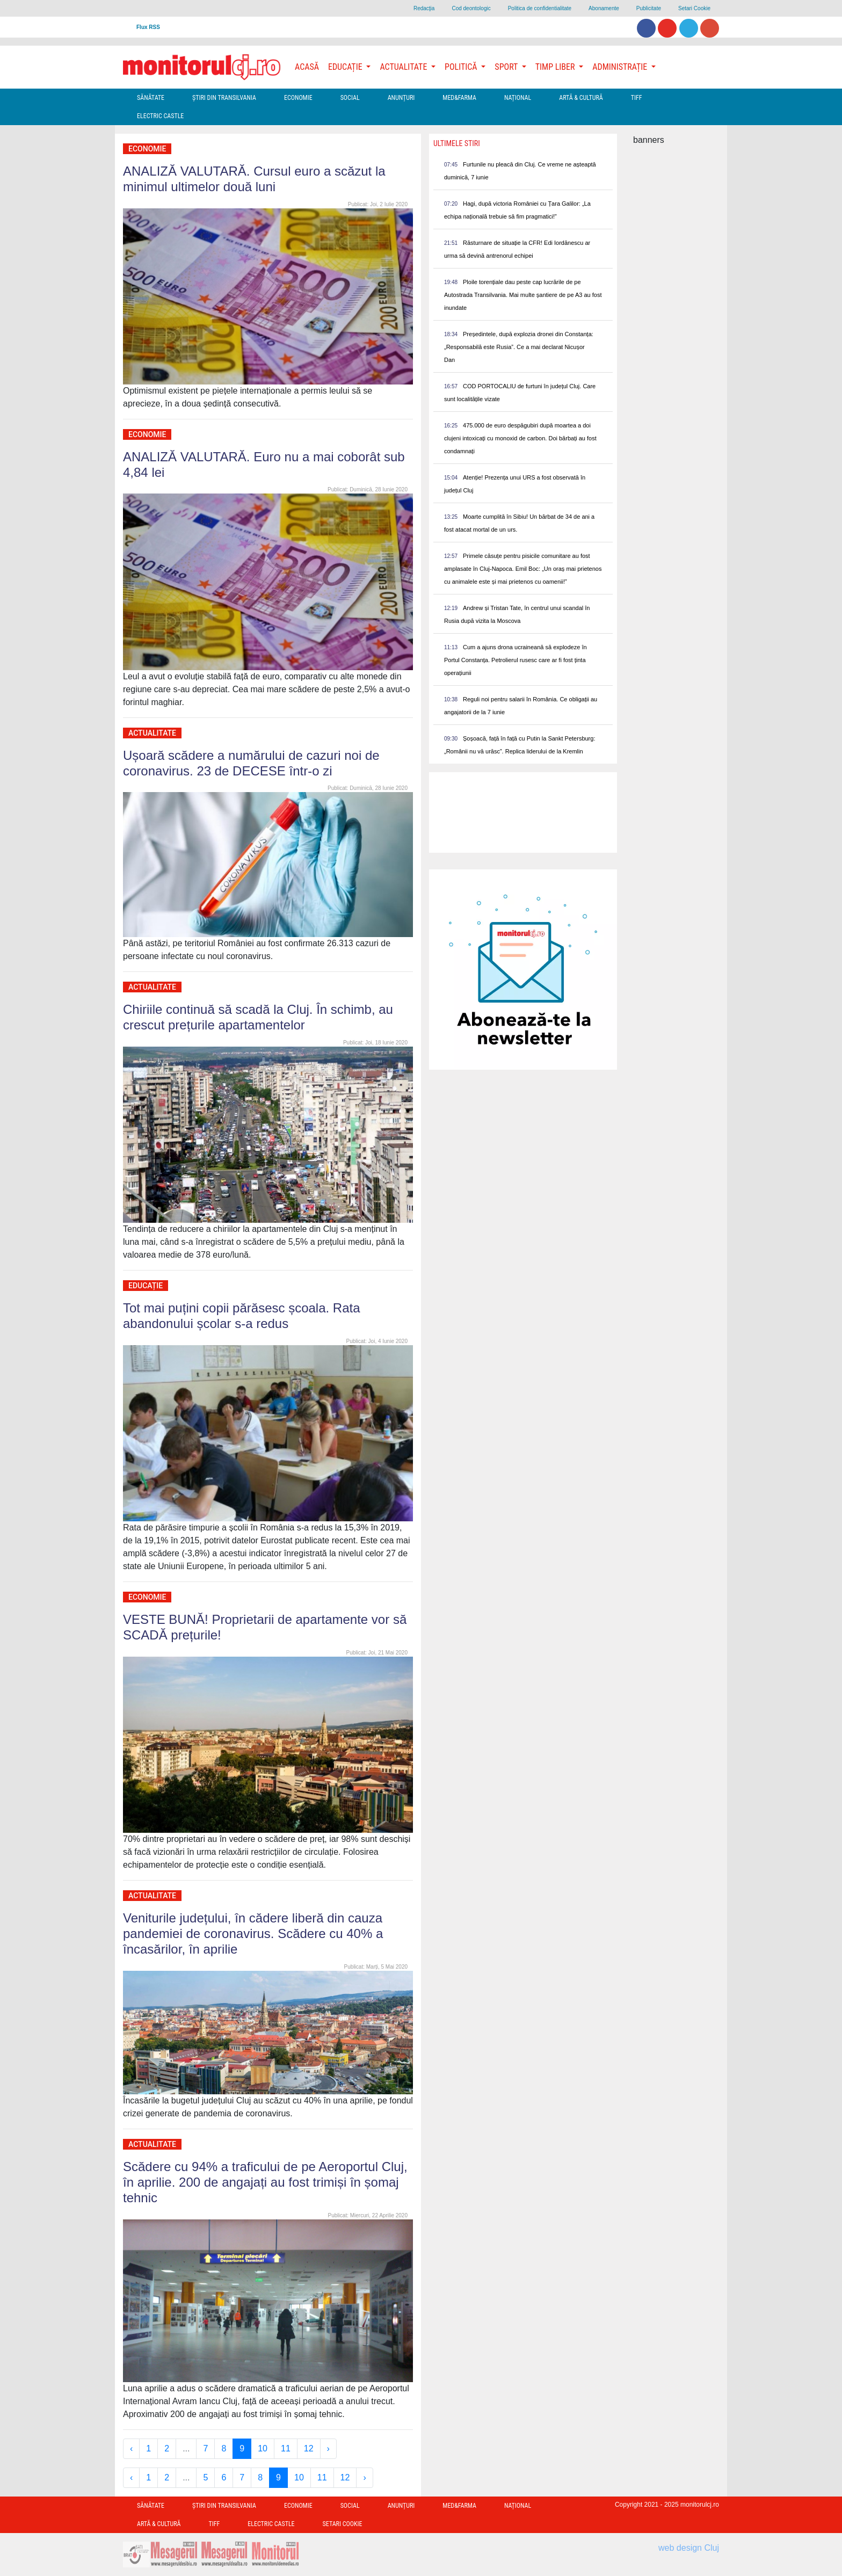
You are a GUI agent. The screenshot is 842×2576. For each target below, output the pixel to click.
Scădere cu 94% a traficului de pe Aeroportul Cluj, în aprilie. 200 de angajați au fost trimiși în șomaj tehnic (265, 2182)
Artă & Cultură (581, 97)
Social (350, 97)
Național (517, 97)
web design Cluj (688, 2547)
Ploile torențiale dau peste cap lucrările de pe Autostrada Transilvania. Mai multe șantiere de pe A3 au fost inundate (523, 295)
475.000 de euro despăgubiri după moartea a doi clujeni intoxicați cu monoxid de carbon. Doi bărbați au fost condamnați (520, 438)
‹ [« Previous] (131, 2448)
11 (286, 2448)
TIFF (636, 97)
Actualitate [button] (404, 67)
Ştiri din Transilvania (224, 97)
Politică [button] (462, 67)
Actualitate (152, 733)
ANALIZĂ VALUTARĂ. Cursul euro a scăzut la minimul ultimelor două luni (254, 179)
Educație (145, 1285)
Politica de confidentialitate (539, 8)
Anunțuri (401, 97)
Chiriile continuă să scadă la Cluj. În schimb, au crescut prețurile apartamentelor (258, 1017)
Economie (298, 97)
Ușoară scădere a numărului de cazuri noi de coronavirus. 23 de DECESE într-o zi (251, 763)
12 (309, 2448)
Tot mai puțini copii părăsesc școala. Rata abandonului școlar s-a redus (241, 1316)
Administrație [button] (620, 67)
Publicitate (648, 8)
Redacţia (423, 8)
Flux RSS (148, 27)
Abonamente (604, 8)
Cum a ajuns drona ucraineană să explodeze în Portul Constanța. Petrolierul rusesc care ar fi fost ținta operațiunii (515, 660)
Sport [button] (507, 67)
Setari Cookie (694, 8)
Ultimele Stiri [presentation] (456, 143)
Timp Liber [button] (556, 67)
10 (262, 2448)
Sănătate (150, 97)
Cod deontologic (471, 8)
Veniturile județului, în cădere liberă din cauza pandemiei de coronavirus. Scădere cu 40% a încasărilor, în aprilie (253, 1933)
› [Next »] (328, 2448)
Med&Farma (459, 97)
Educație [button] (346, 67)
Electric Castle (160, 116)
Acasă (307, 67)
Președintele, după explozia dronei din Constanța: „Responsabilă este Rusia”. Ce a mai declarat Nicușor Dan (518, 347)
